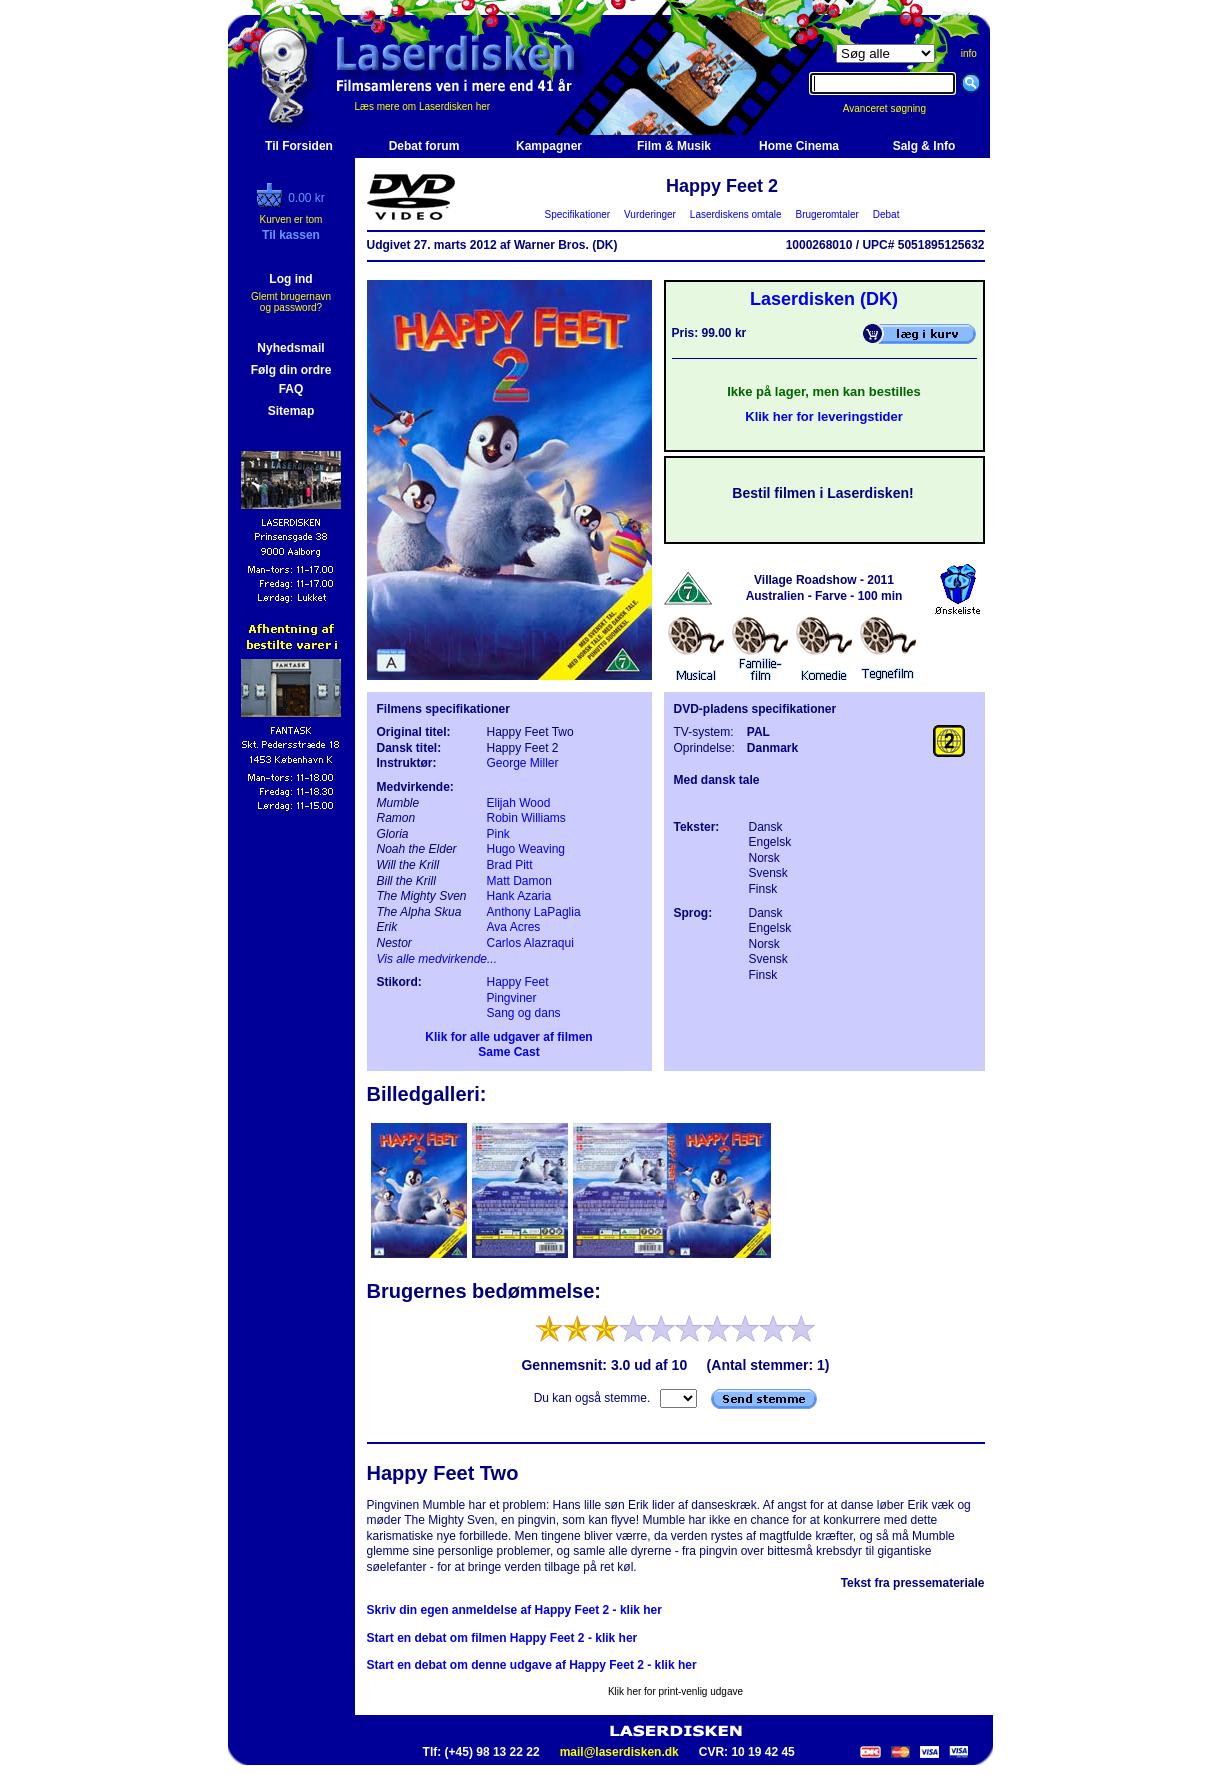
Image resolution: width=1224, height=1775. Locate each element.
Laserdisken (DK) (824, 299)
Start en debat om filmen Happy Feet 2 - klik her (502, 1638)
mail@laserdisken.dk (619, 1752)
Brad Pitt (510, 865)
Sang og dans (524, 1013)
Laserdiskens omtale (735, 214)
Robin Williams (526, 818)
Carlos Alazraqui (530, 943)
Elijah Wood (519, 803)
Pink (498, 834)
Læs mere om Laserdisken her (423, 106)
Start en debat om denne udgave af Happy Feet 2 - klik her (532, 1665)
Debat (886, 214)
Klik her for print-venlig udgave (675, 1691)
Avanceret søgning (895, 108)
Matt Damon (519, 881)
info (969, 53)
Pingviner (512, 998)
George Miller (523, 763)
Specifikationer (577, 214)
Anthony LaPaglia (534, 912)
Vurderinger (650, 214)
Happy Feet (518, 982)
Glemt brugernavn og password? (291, 302)
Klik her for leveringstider (824, 416)
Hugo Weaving (526, 849)
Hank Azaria (519, 896)
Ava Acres (514, 927)
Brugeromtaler (827, 214)
